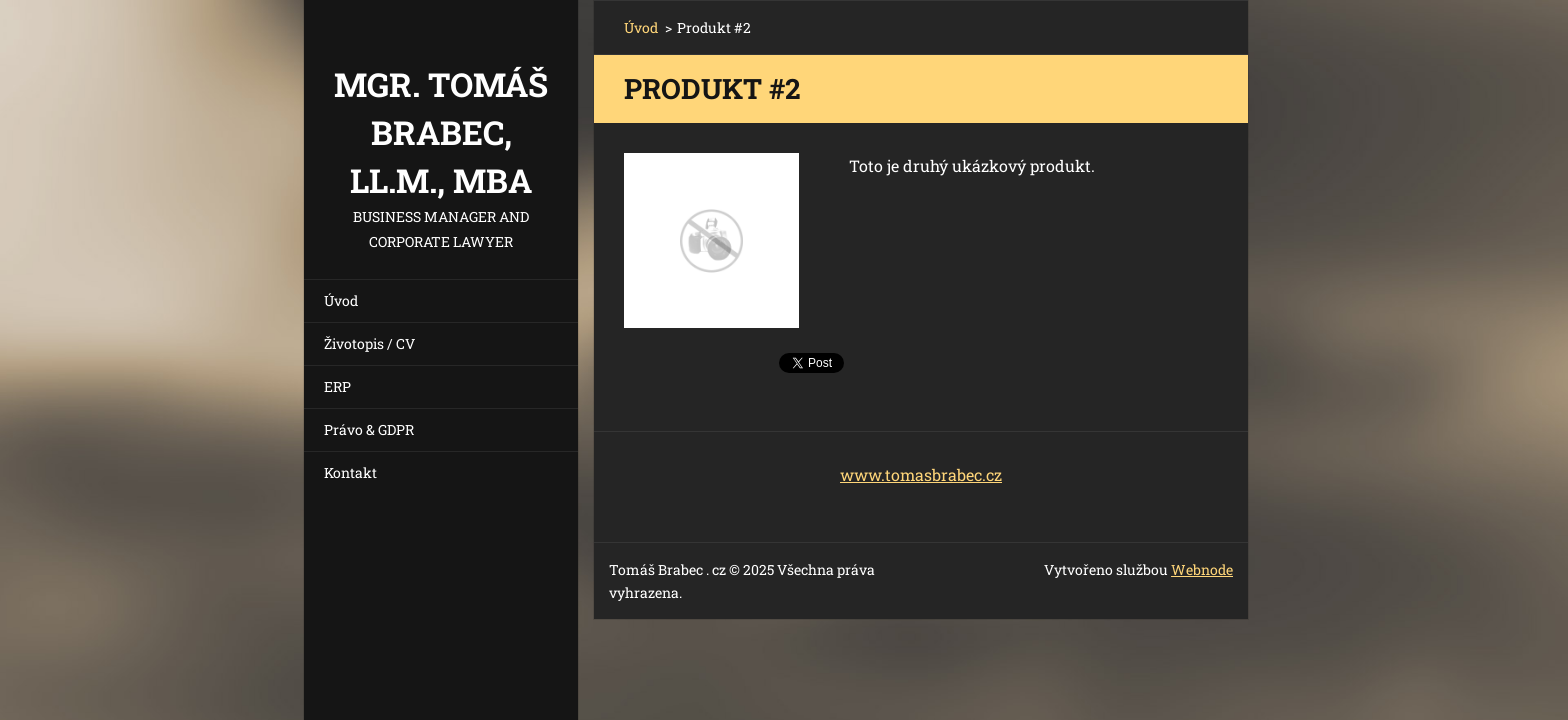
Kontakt (350, 472)
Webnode (1202, 569)
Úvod (341, 300)
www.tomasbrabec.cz (921, 474)
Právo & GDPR (369, 429)
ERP (337, 386)
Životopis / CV (369, 343)
